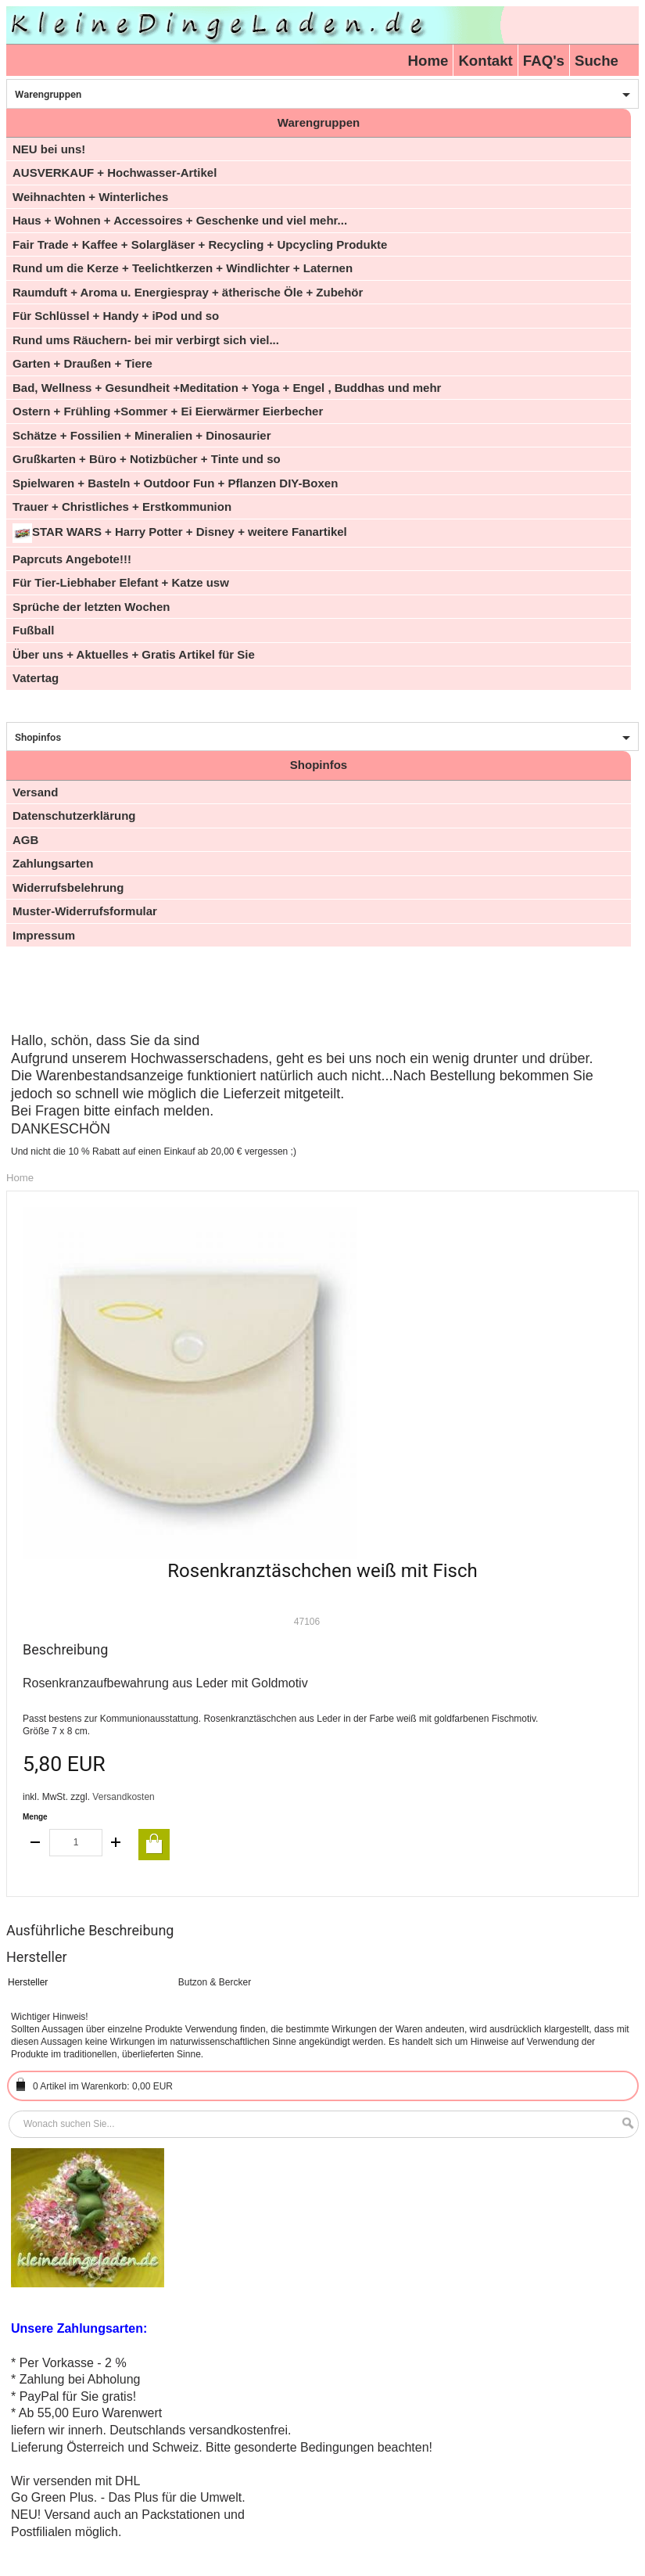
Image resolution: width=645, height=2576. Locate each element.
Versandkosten (123, 1796)
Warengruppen (48, 94)
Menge (35, 1817)
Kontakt (485, 60)
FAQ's (543, 60)
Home (428, 60)
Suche (596, 60)
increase (115, 1842)
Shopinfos (38, 737)
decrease (36, 1842)
